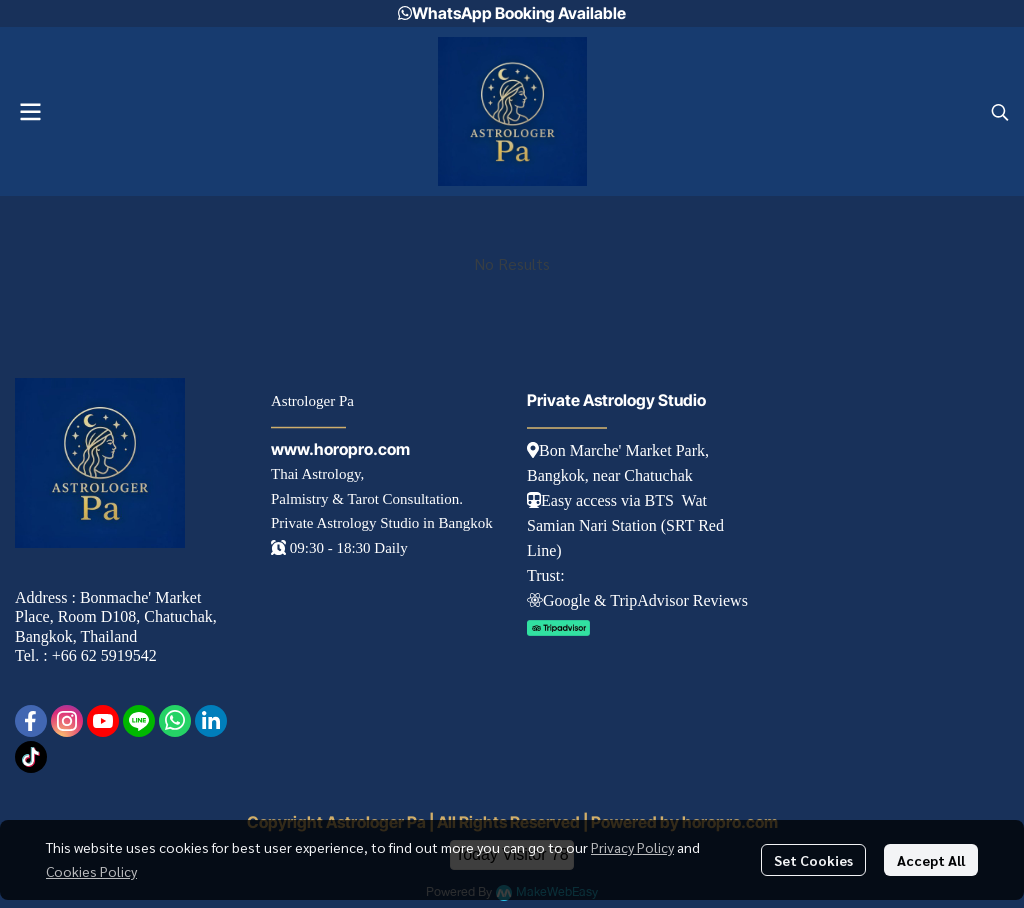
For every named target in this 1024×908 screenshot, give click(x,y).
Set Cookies (813, 860)
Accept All (931, 860)
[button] (1000, 112)
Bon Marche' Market (599, 450)
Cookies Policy (91, 871)
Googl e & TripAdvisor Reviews (637, 600)
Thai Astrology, (317, 474)
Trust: (546, 575)
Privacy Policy (632, 847)
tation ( (643, 525)
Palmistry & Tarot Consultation (365, 499)
